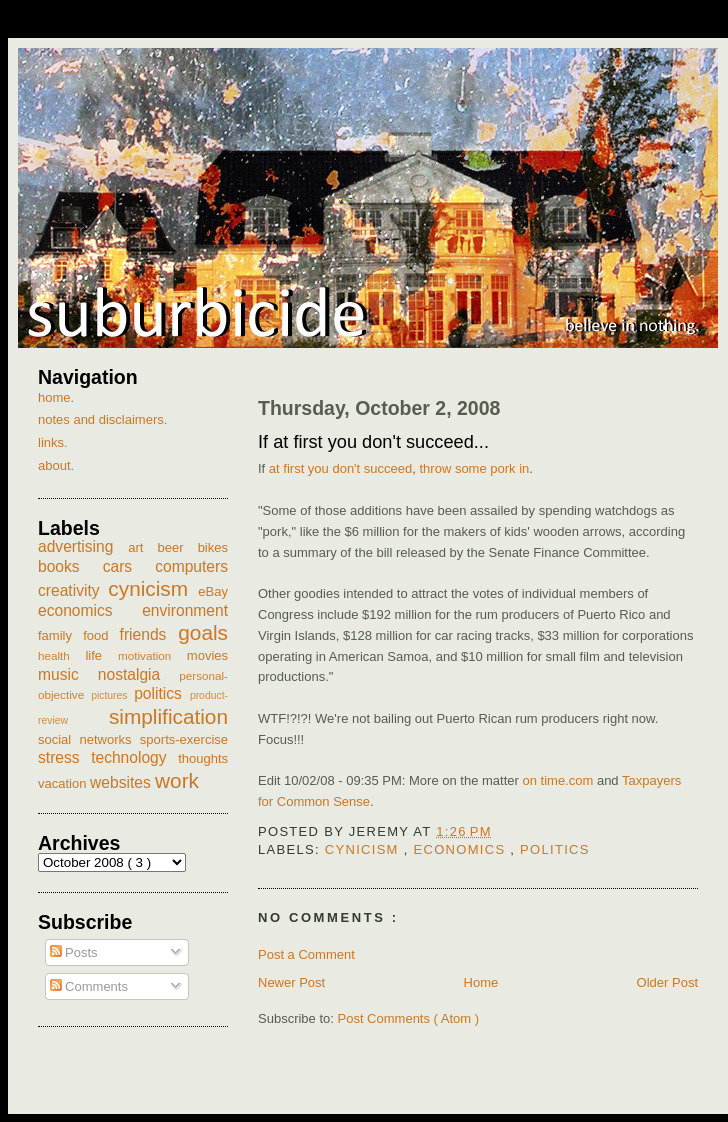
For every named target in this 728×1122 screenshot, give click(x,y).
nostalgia (138, 674)
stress (64, 757)
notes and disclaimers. (102, 419)
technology (134, 757)
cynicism (364, 849)
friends (149, 634)
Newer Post (291, 982)
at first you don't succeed (340, 468)
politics (555, 849)
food (101, 635)
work (177, 780)
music (68, 674)
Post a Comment (306, 954)
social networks (89, 739)
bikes (213, 547)
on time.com (557, 780)
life (101, 655)
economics (461, 849)
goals (203, 632)
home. (56, 397)
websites (122, 782)
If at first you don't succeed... (373, 442)
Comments (89, 986)
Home (481, 982)
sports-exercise (184, 739)
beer (178, 547)
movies (207, 655)
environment (185, 610)
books (70, 566)
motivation (152, 655)
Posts (74, 952)
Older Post (667, 982)
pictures (112, 695)
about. (56, 465)
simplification (168, 716)
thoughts (203, 758)
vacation (64, 783)
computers (191, 566)
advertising (83, 546)
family (60, 635)
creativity (73, 590)
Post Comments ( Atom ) (409, 1018)
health (61, 655)
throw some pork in (474, 468)
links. (53, 442)
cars (129, 566)
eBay (213, 591)
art (142, 547)
